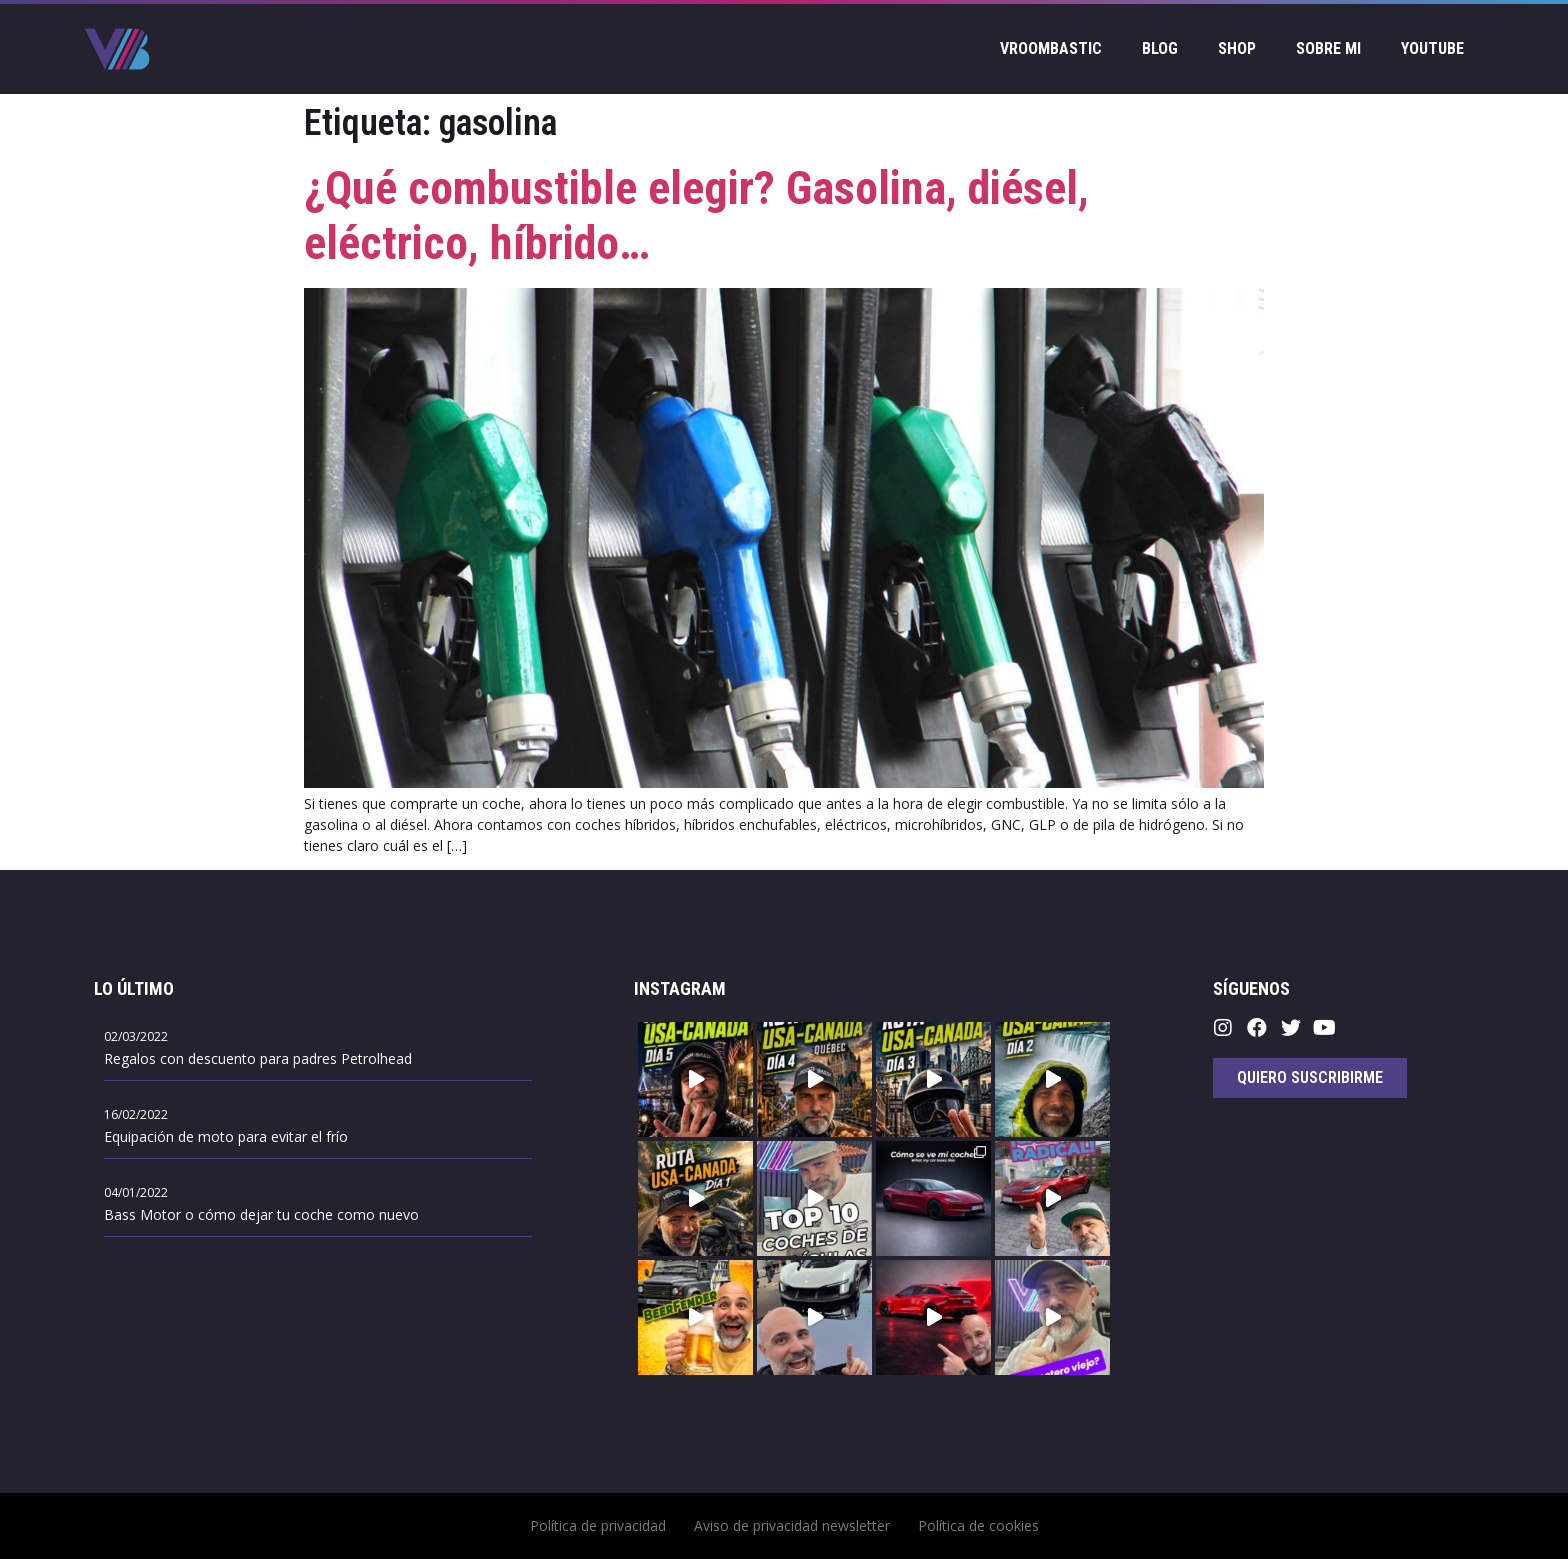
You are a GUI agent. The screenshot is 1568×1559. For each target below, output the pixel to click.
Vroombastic (1051, 48)
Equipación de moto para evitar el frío (226, 1136)
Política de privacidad (598, 1525)
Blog (1160, 48)
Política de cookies (978, 1525)
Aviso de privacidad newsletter (792, 1525)
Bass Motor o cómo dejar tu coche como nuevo (261, 1214)
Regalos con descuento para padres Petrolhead (258, 1058)
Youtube (1432, 48)
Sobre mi (1328, 48)
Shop (1237, 48)
